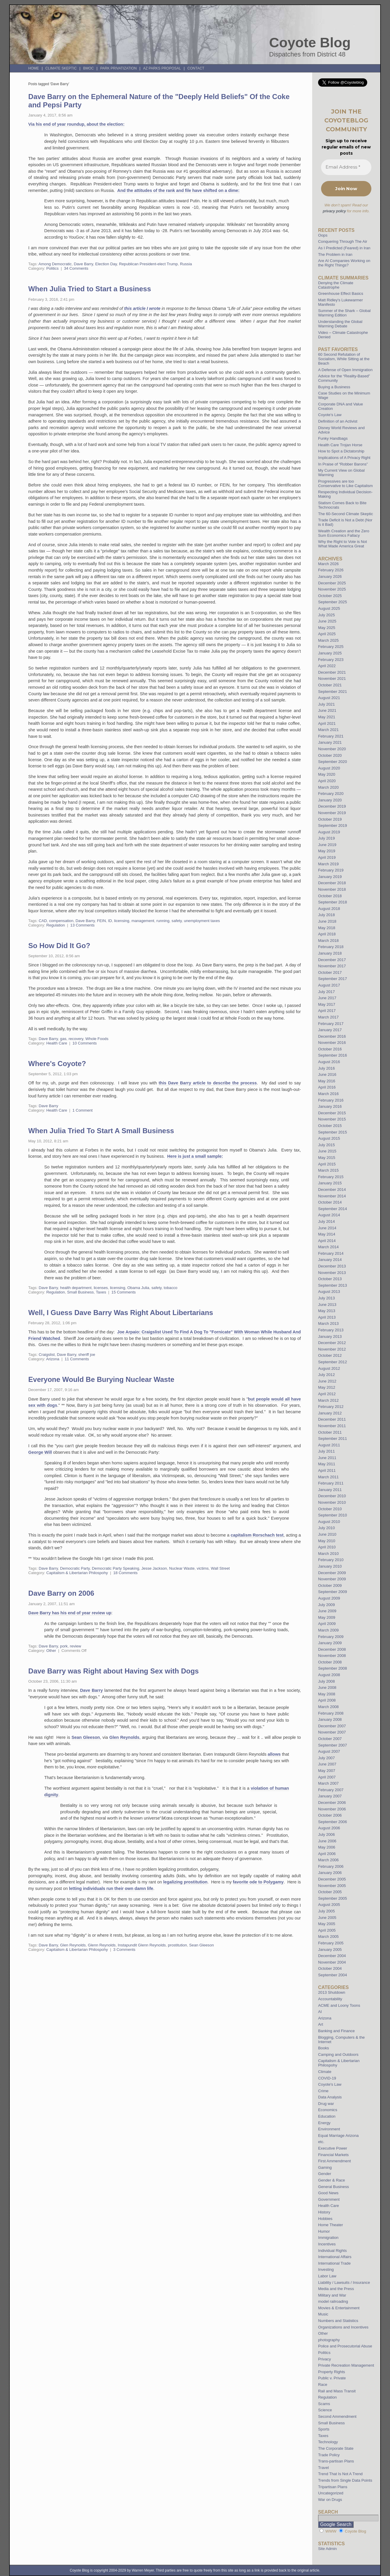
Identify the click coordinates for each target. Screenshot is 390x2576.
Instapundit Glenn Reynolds (142, 1945)
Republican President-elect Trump (148, 264)
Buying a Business (334, 387)
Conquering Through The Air (342, 241)
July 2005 (326, 1911)
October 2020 (330, 755)
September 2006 (332, 1822)
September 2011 (332, 1438)
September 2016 (332, 1055)
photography (329, 2340)
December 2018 (332, 883)
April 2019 (327, 857)
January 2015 (330, 1183)
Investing (326, 2269)
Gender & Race (331, 2180)
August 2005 (329, 1904)
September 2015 (332, 1132)
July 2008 (326, 1681)
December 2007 (332, 1726)
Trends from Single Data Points (345, 2480)
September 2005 (332, 1898)
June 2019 (327, 845)
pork (64, 1646)
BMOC (88, 68)
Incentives (327, 2244)
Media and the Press (336, 2288)
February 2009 (331, 1636)
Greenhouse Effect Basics (340, 293)
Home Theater (330, 2225)
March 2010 (328, 1553)
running (163, 921)
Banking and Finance (336, 2031)
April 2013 (327, 1317)
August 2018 (329, 908)
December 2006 (332, 1802)
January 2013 (330, 1336)
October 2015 (330, 1125)
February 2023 (331, 659)
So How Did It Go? (59, 946)
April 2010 (327, 1547)
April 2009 (327, 1623)
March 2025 (328, 640)
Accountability (330, 1999)
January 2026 (330, 576)
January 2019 (330, 876)
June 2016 (327, 1074)
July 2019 (326, 838)
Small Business (80, 1292)
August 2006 (329, 1828)
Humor (324, 2231)
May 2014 (326, 1234)
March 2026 (328, 564)
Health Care (56, 1043)
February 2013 (331, 1330)
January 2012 (330, 1413)
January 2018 (330, 953)
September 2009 (332, 1591)
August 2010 (329, 1521)
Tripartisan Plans (332, 2487)
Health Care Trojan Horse (340, 445)
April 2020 (327, 781)
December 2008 (332, 1649)
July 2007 (326, 1758)
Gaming (325, 2167)
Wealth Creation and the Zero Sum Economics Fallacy (343, 533)
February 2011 (331, 1483)
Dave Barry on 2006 (61, 1593)
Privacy (324, 2359)
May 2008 (326, 1694)
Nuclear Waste (181, 1568)
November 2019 (332, 813)
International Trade (334, 2263)
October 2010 (330, 1509)
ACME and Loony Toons (339, 2005)
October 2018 (330, 896)
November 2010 (332, 1502)
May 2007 (326, 1770)
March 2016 (328, 1093)
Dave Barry (83, 264)
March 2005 (328, 1936)
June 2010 (327, 1534)
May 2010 (326, 1541)
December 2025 (332, 583)
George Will (40, 1452)
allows (274, 1754)
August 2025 (329, 608)
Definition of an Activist (337, 421)
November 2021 (332, 678)
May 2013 (326, 1311)
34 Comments (76, 268)
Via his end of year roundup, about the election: (76, 124)
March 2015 (328, 1170)
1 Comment (82, 1110)
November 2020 (332, 749)
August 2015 (329, 1138)
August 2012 (329, 1368)
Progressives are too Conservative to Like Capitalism (345, 483)
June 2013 (327, 1304)
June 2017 (327, 998)
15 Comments (124, 1292)
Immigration (328, 2237)
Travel (323, 2467)
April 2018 (327, 934)
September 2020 (332, 761)
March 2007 (328, 1783)
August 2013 (329, 1291)
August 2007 (329, 1751)
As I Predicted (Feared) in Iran (344, 248)
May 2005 (326, 1924)
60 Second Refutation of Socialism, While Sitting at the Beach (344, 359)
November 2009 (332, 1579)
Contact (195, 68)
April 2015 (327, 1164)
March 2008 (328, 1707)
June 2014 (327, 1228)
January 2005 (330, 1949)
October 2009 (330, 1585)
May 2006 (326, 1847)
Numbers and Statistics (338, 2320)
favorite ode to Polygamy (258, 1882)
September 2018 (332, 902)
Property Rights (331, 2372)
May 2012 (326, 1387)
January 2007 (330, 1796)
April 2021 (327, 723)
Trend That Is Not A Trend (340, 2474)
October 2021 (330, 685)
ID (110, 921)
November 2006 (332, 1809)
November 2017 (332, 966)
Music (323, 2314)
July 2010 (326, 1528)
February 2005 (331, 1943)
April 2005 (327, 1930)
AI (320, 2011)
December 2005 (332, 1879)
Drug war (326, 2103)
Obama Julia (138, 1287)
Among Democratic (55, 264)
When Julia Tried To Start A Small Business (101, 1131)
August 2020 (329, 768)
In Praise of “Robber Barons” (343, 464)
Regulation (55, 925)
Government (329, 2199)
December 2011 (332, 1419)
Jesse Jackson (154, 1568)
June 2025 (327, 621)
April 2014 (327, 1240)
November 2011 (332, 1426)
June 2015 (327, 1151)
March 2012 (328, 1400)
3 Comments (124, 1949)
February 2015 (331, 1177)
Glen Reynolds (124, 1737)
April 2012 (327, 1394)
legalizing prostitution (185, 1882)
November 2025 (332, 589)
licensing (121, 921)
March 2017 (328, 1017)
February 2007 (331, 1790)
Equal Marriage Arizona (338, 2135)
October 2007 (330, 1738)
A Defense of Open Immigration (345, 370)
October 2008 (330, 1662)
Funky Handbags (333, 438)
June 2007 (327, 1764)
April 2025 (327, 634)
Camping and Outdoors (338, 2054)
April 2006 (327, 1853)
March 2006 (328, 1860)
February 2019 (331, 870)
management (142, 921)
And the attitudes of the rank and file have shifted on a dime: (178, 190)
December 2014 (332, 1189)
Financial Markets (333, 2155)
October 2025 (330, 596)
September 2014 (332, 1209)
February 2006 (331, 1866)
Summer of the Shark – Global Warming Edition (344, 312)
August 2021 (329, 698)
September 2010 (332, 1515)
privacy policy (334, 211)
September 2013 (332, 1285)
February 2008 (331, 1713)
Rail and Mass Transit (337, 2391)
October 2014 (330, 1202)
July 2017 (326, 991)
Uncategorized (330, 2493)
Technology (328, 2442)
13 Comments (82, 925)
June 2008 (327, 1687)
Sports (323, 2429)
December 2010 (332, 1496)
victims (203, 1568)
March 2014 (328, 1247)
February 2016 (331, 1100)
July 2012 (326, 1374)
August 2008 (329, 1675)
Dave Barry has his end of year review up (70, 1612)
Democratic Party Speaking (115, 1568)
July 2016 (326, 1068)
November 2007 (332, 1732)
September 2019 (332, 825)
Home (33, 68)
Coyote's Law (329, 2084)
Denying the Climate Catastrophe (335, 285)
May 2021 (326, 717)
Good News (328, 2193)
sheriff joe (86, 1354)
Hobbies (325, 2218)
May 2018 (326, 928)
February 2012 (331, 1406)
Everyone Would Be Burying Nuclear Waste (101, 1379)
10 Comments (84, 1043)
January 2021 (330, 742)
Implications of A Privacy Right (344, 457)
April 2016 (327, 1087)
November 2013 (332, 1272)
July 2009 (326, 1604)
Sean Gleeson (86, 1737)
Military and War (332, 2295)
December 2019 (332, 806)
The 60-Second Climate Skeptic (345, 514)
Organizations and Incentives (343, 2327)
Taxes (101, 1292)
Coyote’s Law (329, 415)
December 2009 (332, 1573)
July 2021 (326, 704)
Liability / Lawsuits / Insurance (344, 2282)
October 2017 (330, 972)
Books (323, 2048)
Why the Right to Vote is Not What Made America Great (342, 543)
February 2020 (331, 793)
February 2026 (331, 570)
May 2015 (326, 1157)
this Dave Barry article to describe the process (208, 1083)
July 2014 (326, 1221)
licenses (101, 1287)
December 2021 (332, 672)
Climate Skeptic (61, 68)
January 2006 (330, 1872)
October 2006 (330, 1815)
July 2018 (326, 915)
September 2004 (332, 1975)
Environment (329, 2129)
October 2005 (330, 1892)
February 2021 (331, 736)
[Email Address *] (346, 167)
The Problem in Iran (335, 254)
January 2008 (330, 1719)
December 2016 (332, 1036)
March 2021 (328, 729)
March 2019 (328, 864)
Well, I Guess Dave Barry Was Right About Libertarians (120, 1313)
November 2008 (332, 1655)
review (75, 1646)
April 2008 (327, 1700)
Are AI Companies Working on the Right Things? (344, 262)
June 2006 (327, 1841)
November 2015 (332, 1119)
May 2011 (326, 1464)
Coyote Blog (310, 42)
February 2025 (331, 646)
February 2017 (331, 1023)
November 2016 (332, 1042)
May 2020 (326, 774)
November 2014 (332, 1196)
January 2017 (330, 1030)
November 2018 (332, 889)
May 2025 (326, 627)
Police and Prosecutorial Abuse (345, 2346)
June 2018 (327, 921)
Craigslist (47, 1354)
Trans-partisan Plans (336, 2461)
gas (63, 1038)
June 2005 (327, 1917)
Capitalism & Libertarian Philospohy (77, 1573)
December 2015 (332, 1113)
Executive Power (332, 2148)
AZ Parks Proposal (162, 68)
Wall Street (220, 1568)
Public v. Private (332, 2378)
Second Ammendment (337, 2416)
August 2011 (329, 1445)
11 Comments (77, 1359)
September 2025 (332, 602)
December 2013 (332, 1266)
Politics (52, 268)
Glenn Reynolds (102, 1945)
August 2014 (329, 1215)
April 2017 (327, 1010)
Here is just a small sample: (195, 1156)
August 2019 (329, 832)
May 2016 (326, 1081)
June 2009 (327, 1611)
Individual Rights (332, 2250)
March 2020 (328, 787)
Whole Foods (97, 1038)
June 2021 (327, 710)
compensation (61, 921)
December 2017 (332, 960)
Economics (327, 2110)
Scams (324, 2404)
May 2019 (326, 851)
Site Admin (327, 2548)
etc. (321, 2142)
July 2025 (326, 615)
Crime (323, 2091)
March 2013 (328, 1323)
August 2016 (329, 1062)
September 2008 (332, 1668)
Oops (323, 235)
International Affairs (335, 2257)
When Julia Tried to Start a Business (89, 289)
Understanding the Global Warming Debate (340, 323)
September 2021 (332, 691)
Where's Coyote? (57, 1064)
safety (177, 921)
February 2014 (331, 1253)
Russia (186, 264)
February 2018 (331, 947)
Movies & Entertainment (339, 2308)
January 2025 (330, 653)
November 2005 (332, 1885)
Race (322, 2384)
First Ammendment (334, 2161)
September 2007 (332, 1745)
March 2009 (328, 1630)
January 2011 (330, 1489)
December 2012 (332, 1342)
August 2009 (329, 1598)
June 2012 (327, 1381)
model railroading (333, 2301)
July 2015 (326, 1145)
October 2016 (330, 1049)
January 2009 (330, 1643)
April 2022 (327, 666)
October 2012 (330, 1355)
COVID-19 (327, 2078)
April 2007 (327, 1777)
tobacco (170, 1287)
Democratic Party (75, 1568)
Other (51, 1650)
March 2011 (328, 1477)
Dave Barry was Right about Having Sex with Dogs (113, 1671)
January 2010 (330, 1566)
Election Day (106, 264)
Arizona (52, 1359)
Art (320, 2024)
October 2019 (330, 819)
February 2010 (331, 1560)
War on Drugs (330, 2499)
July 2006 (326, 1834)
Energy (324, 2123)
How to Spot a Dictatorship (341, 451)
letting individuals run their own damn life (111, 1888)
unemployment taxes (202, 921)
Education (327, 2116)
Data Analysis (330, 2097)
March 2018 (328, 940)
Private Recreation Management (346, 2365)
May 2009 (326, 1617)
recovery (76, 1038)
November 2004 (332, 1962)
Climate (324, 2071)
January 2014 (330, 1259)
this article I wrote (141, 308)
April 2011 (327, 1470)
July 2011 (326, 1451)
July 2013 (326, 1298)
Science (325, 2410)
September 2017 (332, 978)
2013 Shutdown (331, 1992)
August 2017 (329, 985)
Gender (324, 2173)
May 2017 (326, 1004)
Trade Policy (329, 2455)
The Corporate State (336, 2448)
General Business (333, 2186)
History (324, 2212)
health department (75, 1287)
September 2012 (332, 1362)
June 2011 (327, 1458)
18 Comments (125, 1573)
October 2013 (330, 1279)
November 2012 (332, 1349)
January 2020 (330, 800)
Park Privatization (118, 68)
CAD (43, 921)
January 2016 (330, 1106)
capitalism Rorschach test (257, 1535)
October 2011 (330, 1432)
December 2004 (332, 1956)
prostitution (177, 1945)
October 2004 (330, 1968)
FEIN (101, 921)
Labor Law (327, 2276)
